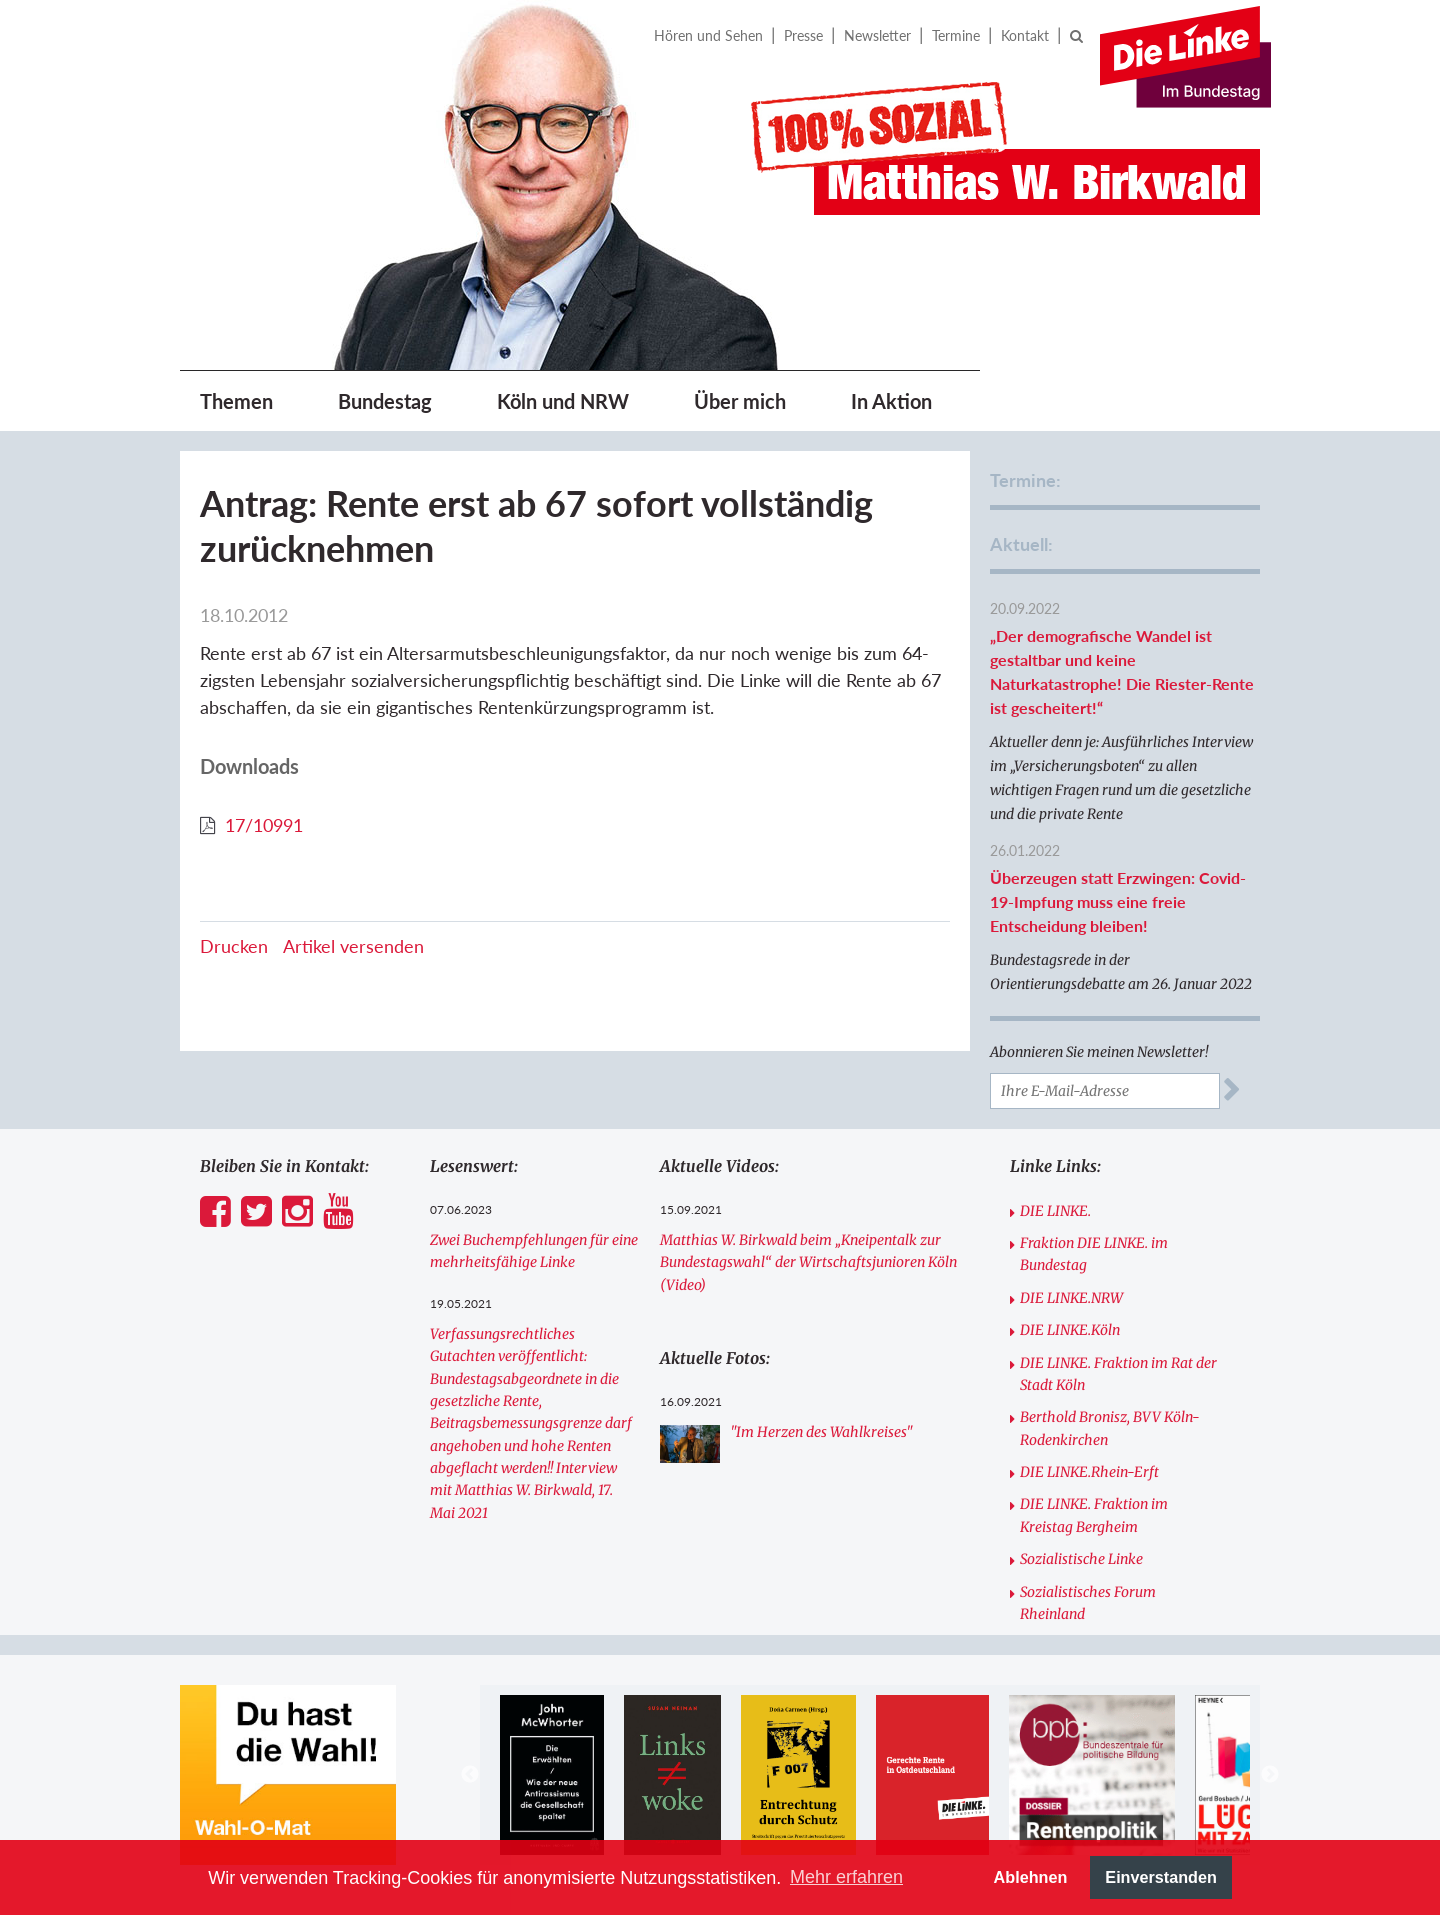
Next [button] (1270, 1775)
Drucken (234, 946)
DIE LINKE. (1055, 1211)
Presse (803, 35)
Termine (956, 35)
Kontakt (1025, 35)
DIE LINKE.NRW (1071, 1298)
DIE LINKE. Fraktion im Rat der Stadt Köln (1118, 1374)
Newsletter (877, 35)
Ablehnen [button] (1031, 1877)
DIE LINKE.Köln (1070, 1330)
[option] (551, 1775)
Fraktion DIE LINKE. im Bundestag (1094, 1254)
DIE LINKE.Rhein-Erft (1089, 1472)
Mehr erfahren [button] (846, 1877)
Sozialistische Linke (1081, 1559)
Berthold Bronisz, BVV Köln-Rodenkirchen (1110, 1428)
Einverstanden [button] (1161, 1877)
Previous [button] (470, 1775)
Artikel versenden (353, 946)
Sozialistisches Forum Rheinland (1088, 1603)
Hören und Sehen (708, 35)
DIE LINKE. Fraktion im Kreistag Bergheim (1094, 1515)
